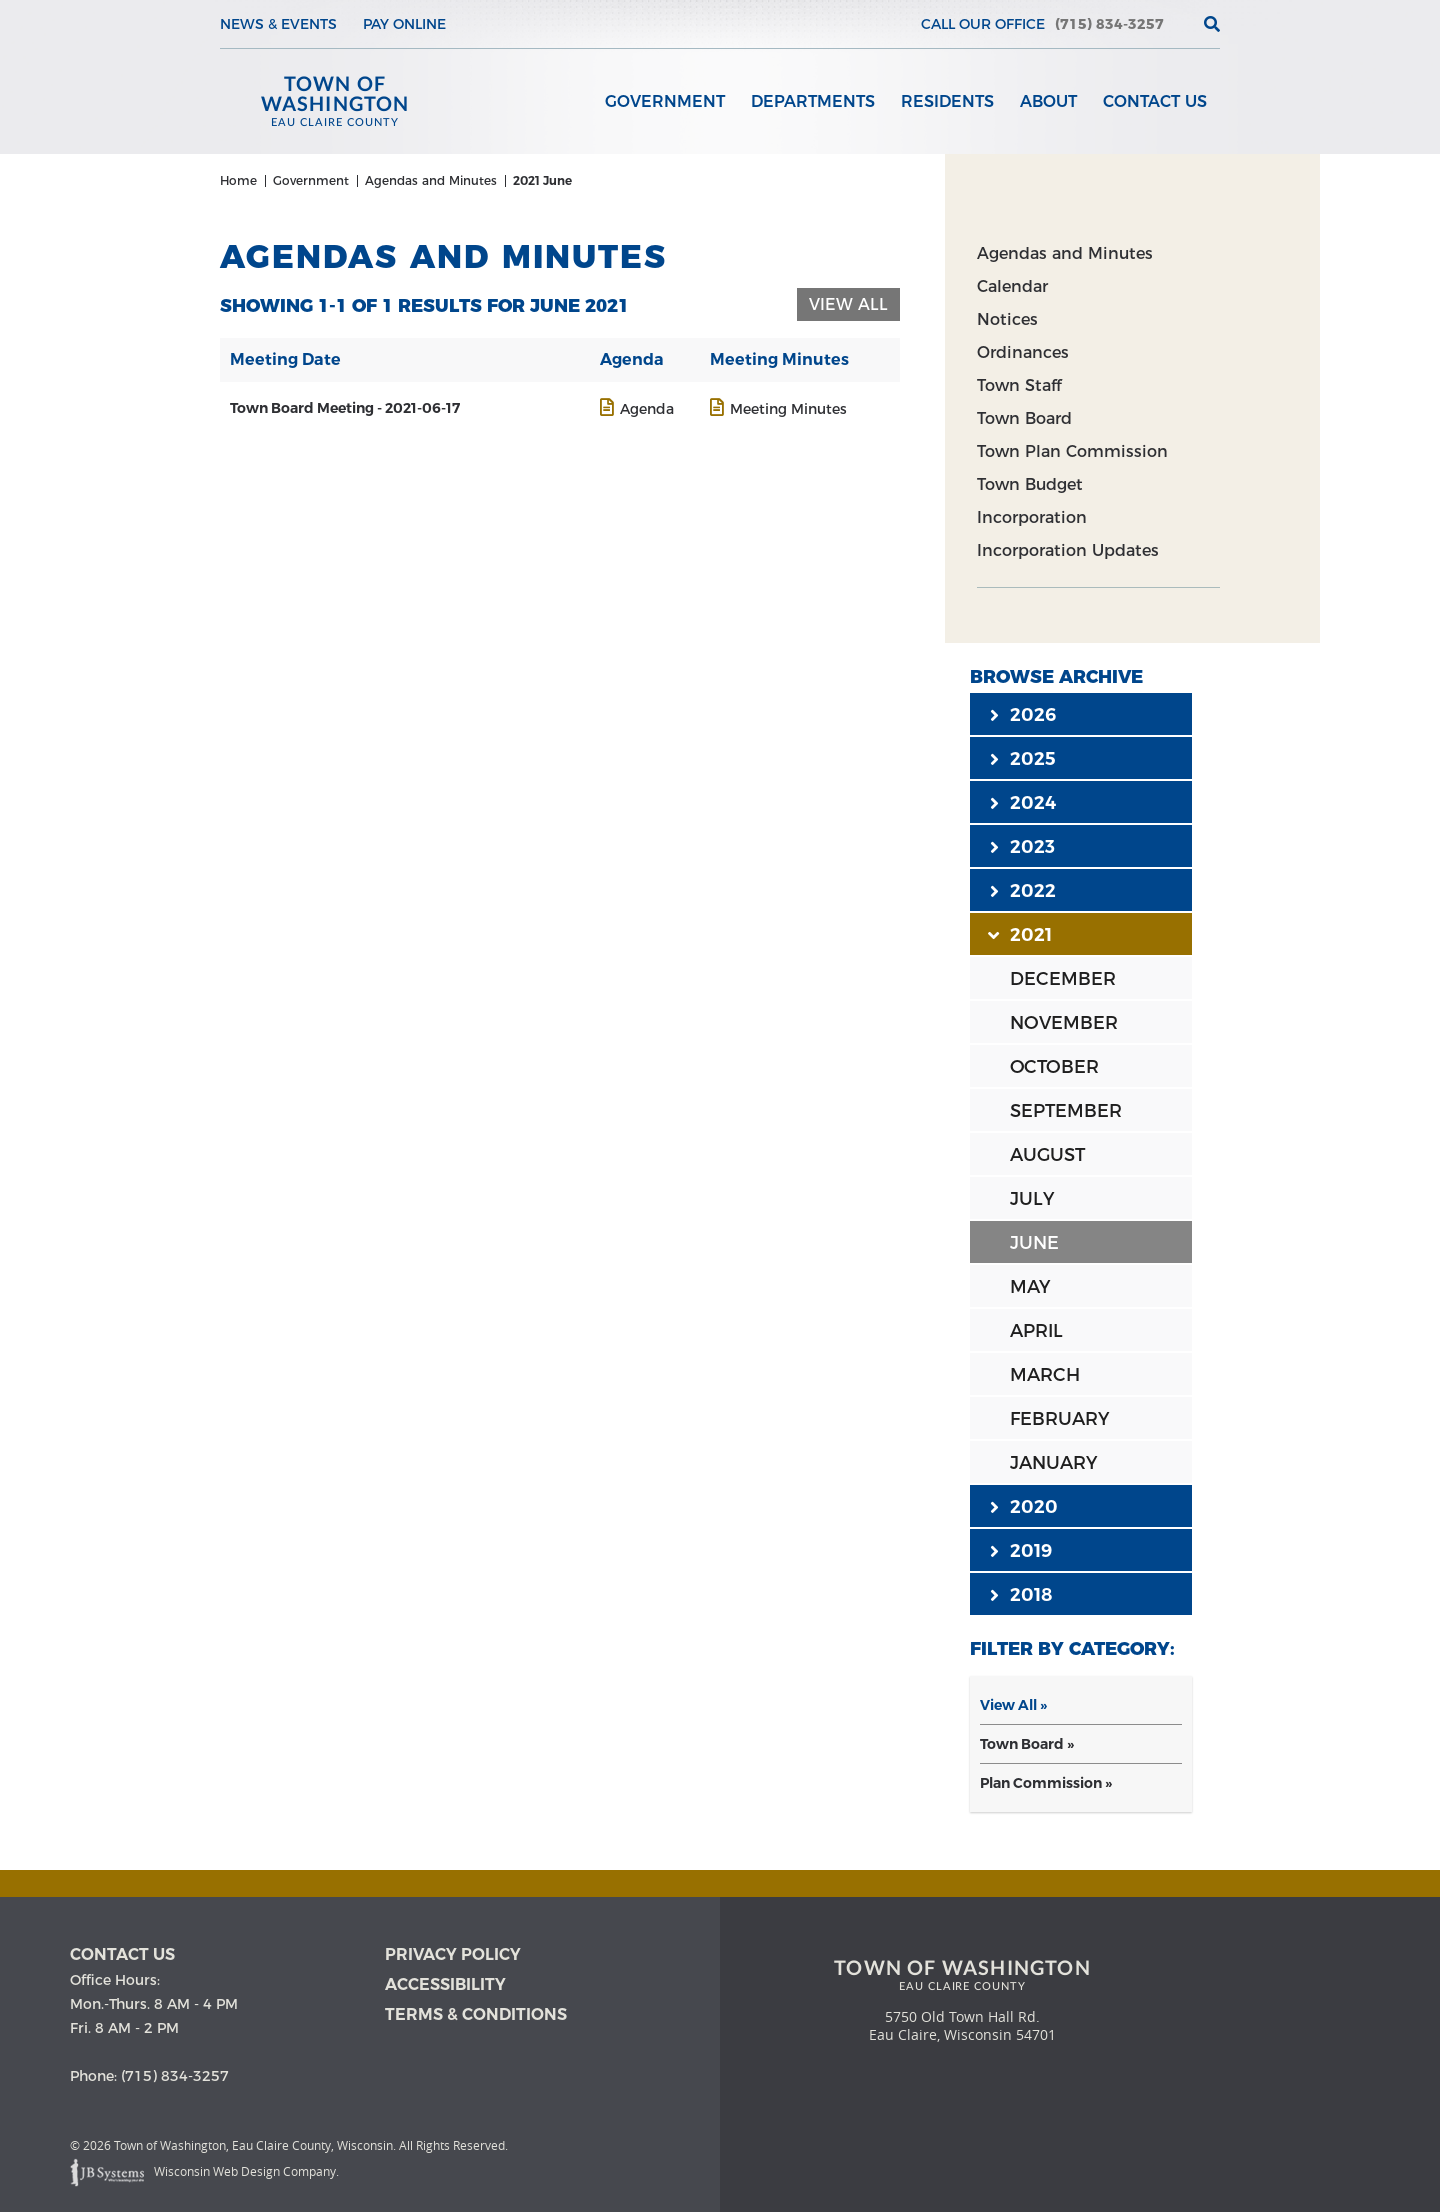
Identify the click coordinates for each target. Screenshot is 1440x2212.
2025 (1023, 763)
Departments (813, 101)
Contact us (122, 1956)
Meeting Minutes (788, 414)
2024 (1023, 807)
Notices (1007, 324)
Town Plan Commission (1072, 456)
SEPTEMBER (1066, 1116)
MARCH (1045, 1380)
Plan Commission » (1046, 1788)
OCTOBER (1054, 1072)
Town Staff (1019, 390)
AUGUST (1047, 1160)
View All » (1013, 1710)
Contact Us (1155, 101)
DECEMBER (1063, 984)
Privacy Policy (453, 1956)
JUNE (1034, 1248)
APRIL (1036, 1336)
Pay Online (404, 24)
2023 (1022, 851)
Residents (947, 101)
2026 (1023, 719)
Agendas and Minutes (1065, 258)
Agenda (647, 414)
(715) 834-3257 (1109, 24)
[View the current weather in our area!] (1179, 24)
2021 (1021, 939)
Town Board (1024, 423)
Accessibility (445, 1986)
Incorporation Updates (1068, 555)
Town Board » (1027, 1749)
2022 (1023, 895)
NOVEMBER (1064, 1028)
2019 (1021, 1555)
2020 (1024, 1511)
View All (848, 309)
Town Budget (1030, 489)
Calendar (1012, 291)
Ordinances (1023, 357)
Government (665, 101)
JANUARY (1053, 1468)
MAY (1030, 1292)
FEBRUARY (1059, 1424)
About (1048, 101)
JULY (1032, 1204)
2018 (1021, 1599)
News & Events (278, 24)
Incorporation (1032, 522)
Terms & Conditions (476, 2016)
